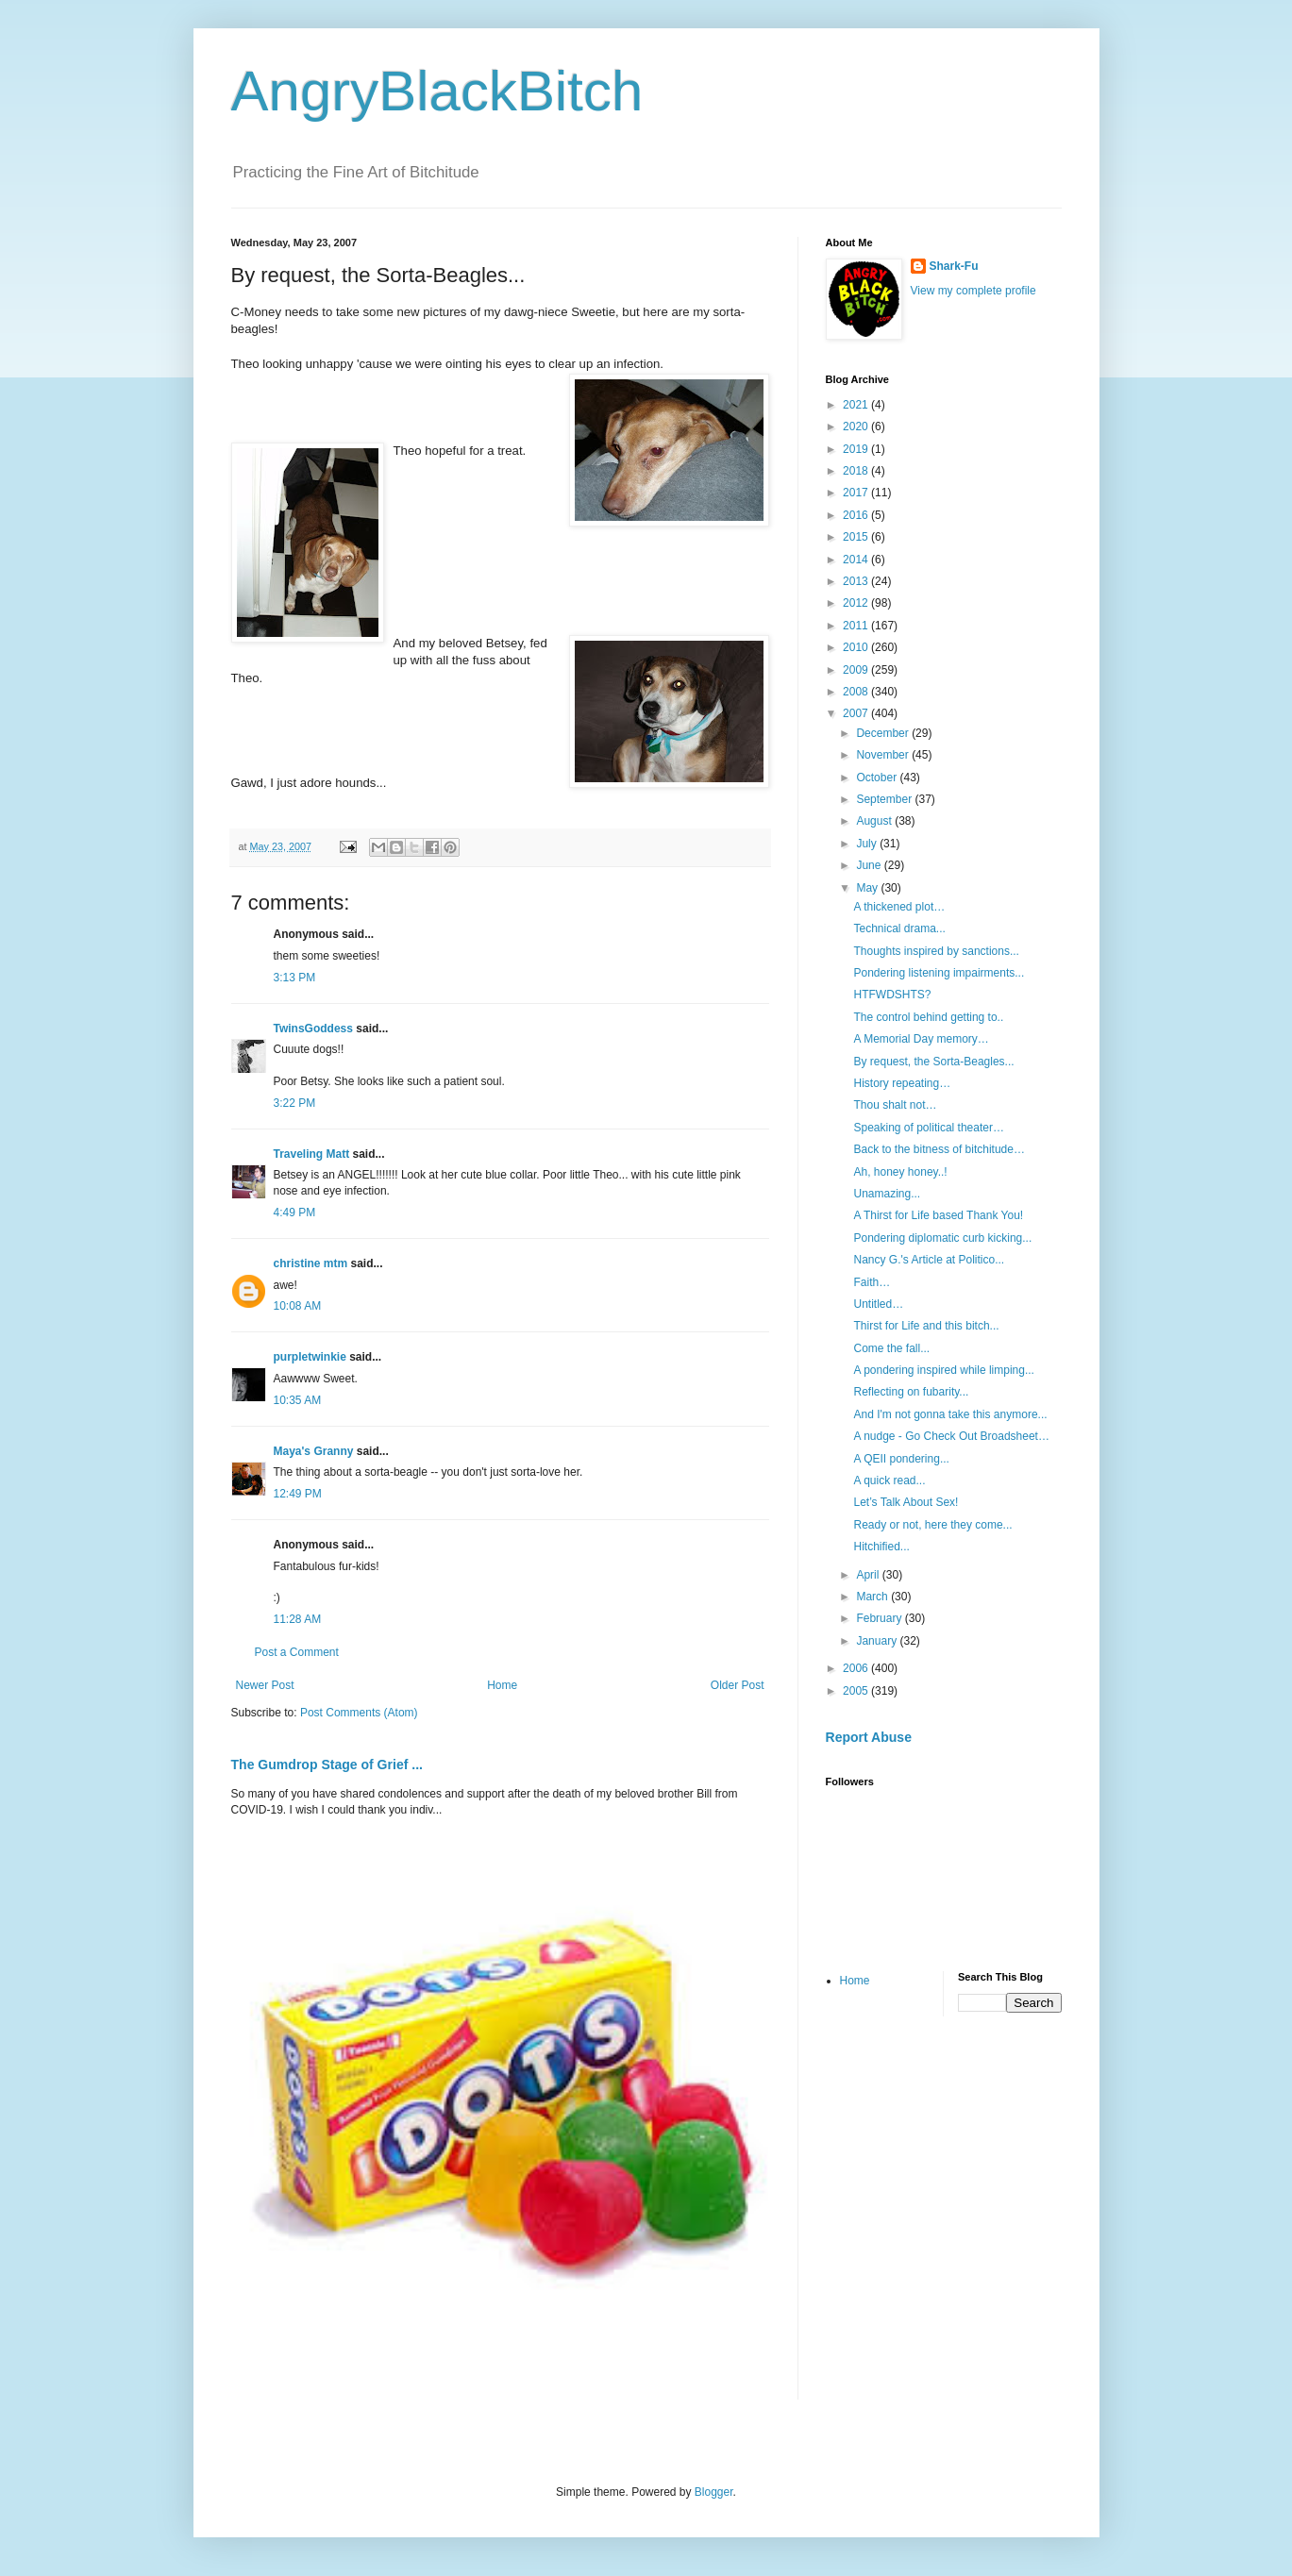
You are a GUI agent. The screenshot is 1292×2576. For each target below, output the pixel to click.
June (869, 865)
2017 (857, 492)
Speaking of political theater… (928, 1127)
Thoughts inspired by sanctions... (935, 951)
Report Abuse (869, 1737)
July (868, 843)
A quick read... (889, 1480)
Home (502, 1685)
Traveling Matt (312, 1154)
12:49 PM (298, 1493)
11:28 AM (298, 1619)
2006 (857, 1668)
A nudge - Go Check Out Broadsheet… (951, 1436)
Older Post (737, 1685)
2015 (857, 537)
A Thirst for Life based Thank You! (938, 1215)
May (868, 888)
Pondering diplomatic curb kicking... (942, 1238)
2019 (857, 449)
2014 (857, 559)
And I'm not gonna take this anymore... (950, 1414)
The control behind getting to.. (928, 1017)
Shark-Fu (954, 266)
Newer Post (265, 1685)
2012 (857, 603)
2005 (857, 1691)
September (885, 799)
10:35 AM (298, 1400)
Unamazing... (886, 1193)
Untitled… (878, 1304)
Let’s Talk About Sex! (905, 1502)
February (880, 1618)
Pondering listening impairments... (938, 972)
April (868, 1574)
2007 (857, 713)
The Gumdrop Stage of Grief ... (327, 1764)
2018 (857, 470)
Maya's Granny (314, 1451)
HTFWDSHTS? (892, 994)
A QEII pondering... (900, 1458)
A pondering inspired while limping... (943, 1370)
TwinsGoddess (313, 1028)
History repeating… (901, 1083)
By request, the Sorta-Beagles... (933, 1061)
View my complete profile (973, 290)
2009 (857, 670)
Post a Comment (297, 1652)
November (884, 754)
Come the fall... (891, 1348)
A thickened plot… (899, 906)
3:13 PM (295, 977)
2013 (857, 581)
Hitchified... (881, 1546)
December (884, 733)
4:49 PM (295, 1212)
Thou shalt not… (894, 1105)
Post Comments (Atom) (359, 1712)
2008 (857, 691)
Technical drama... (899, 928)
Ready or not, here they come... (932, 1524)
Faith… (871, 1282)
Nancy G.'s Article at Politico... (928, 1259)
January (877, 1641)
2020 (857, 426)
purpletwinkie (310, 1356)
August (875, 821)
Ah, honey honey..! (900, 1172)
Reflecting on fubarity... (910, 1391)
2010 (857, 647)
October (877, 777)
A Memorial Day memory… (920, 1038)
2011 (857, 625)
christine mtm (311, 1263)
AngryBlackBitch (437, 91)
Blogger (714, 2492)
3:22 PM (295, 1103)
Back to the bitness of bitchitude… (938, 1149)
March (873, 1596)
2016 (857, 515)
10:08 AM (298, 1306)
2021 (857, 404)
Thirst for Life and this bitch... (925, 1325)
